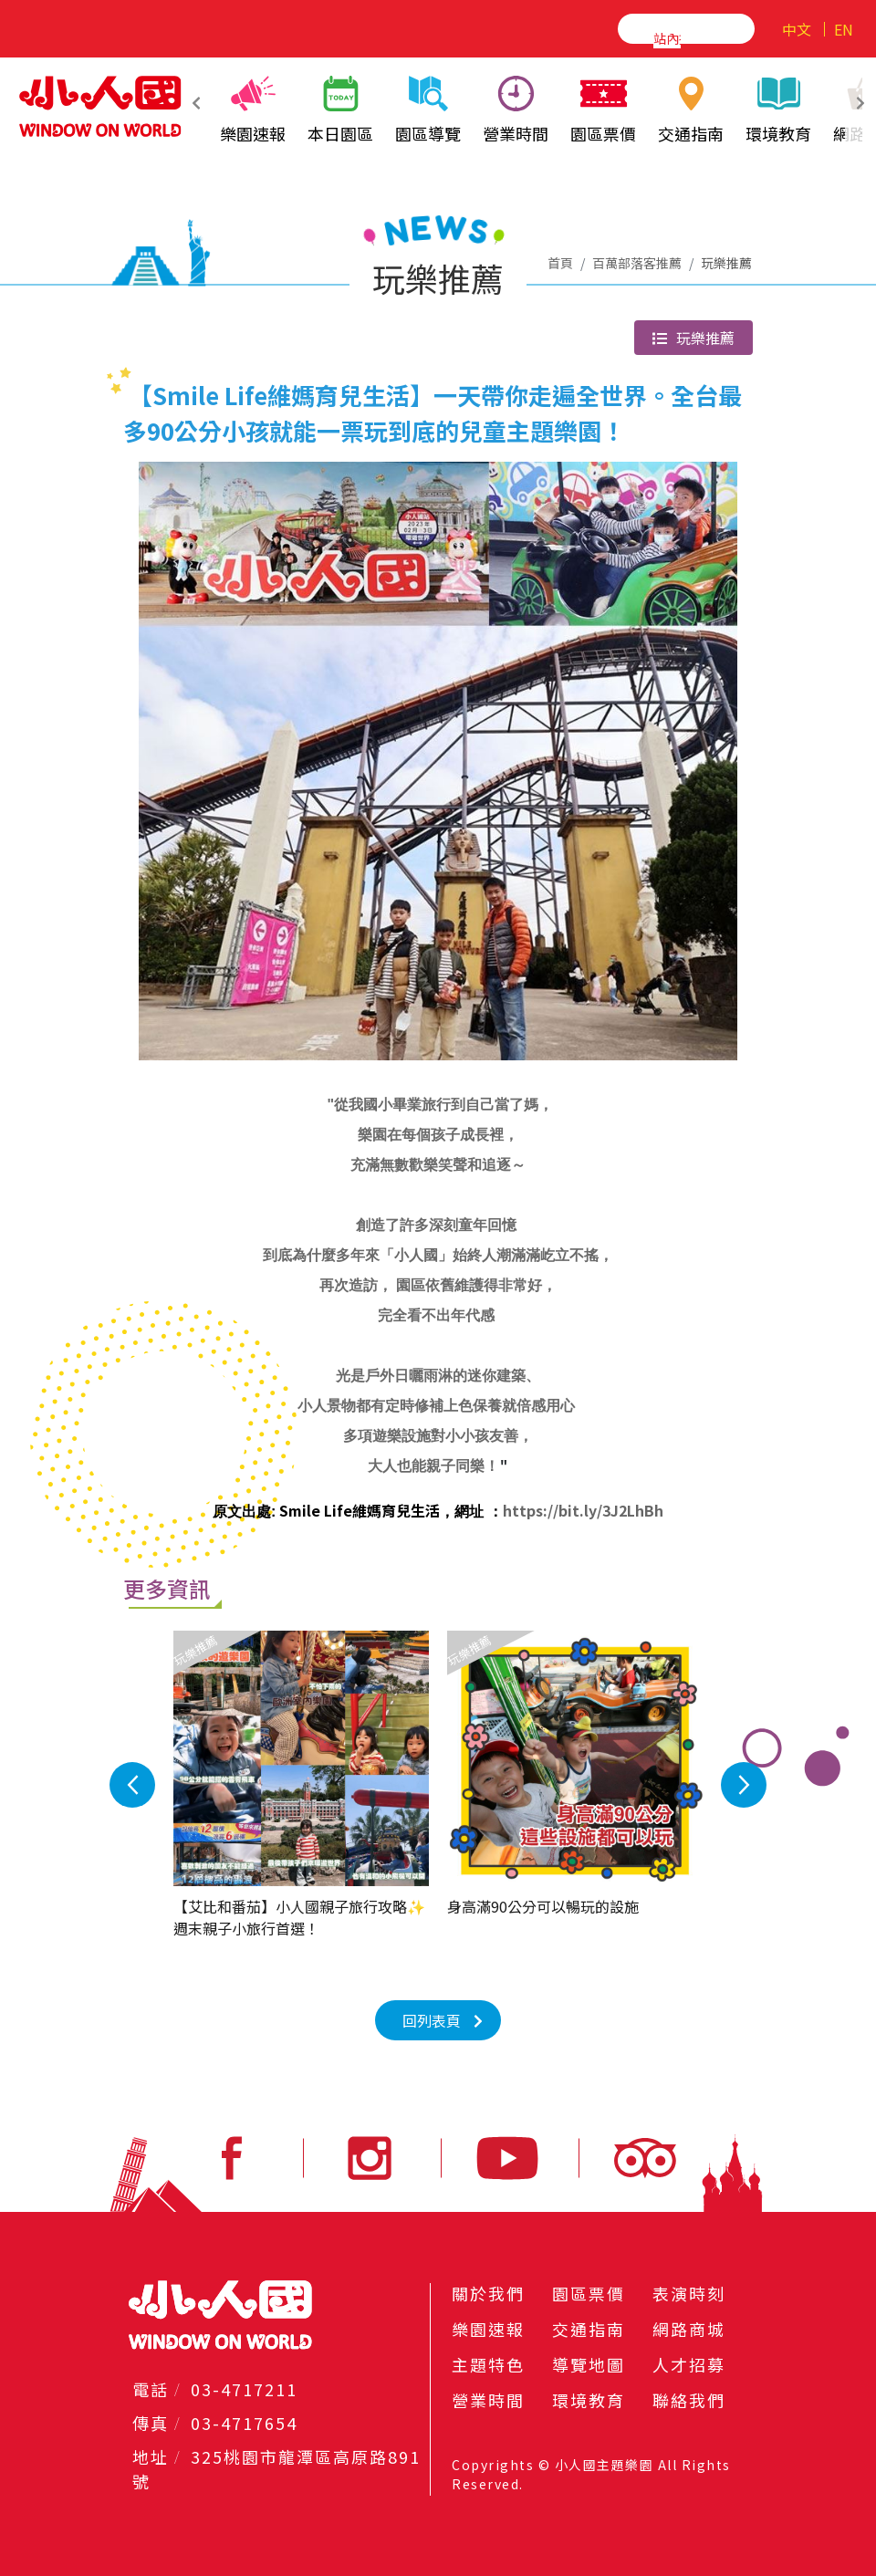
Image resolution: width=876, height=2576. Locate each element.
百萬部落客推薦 (637, 263)
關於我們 (488, 2293)
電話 (150, 2389)
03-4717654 (244, 2423)
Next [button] (609, 1785)
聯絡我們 (688, 2400)
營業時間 (515, 110)
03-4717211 (244, 2389)
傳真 (150, 2423)
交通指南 (691, 110)
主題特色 (488, 2364)
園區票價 (603, 110)
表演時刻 (688, 2293)
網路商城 (688, 2329)
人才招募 (688, 2364)
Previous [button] (266, 1785)
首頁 (560, 263)
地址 (150, 2456)
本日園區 (340, 110)
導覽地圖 (588, 2364)
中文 (796, 29)
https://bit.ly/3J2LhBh (583, 1510)
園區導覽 (428, 110)
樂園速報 (253, 110)
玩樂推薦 (693, 338)
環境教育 (778, 110)
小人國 (100, 105)
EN (843, 29)
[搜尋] (667, 37)
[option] (361, 1785)
